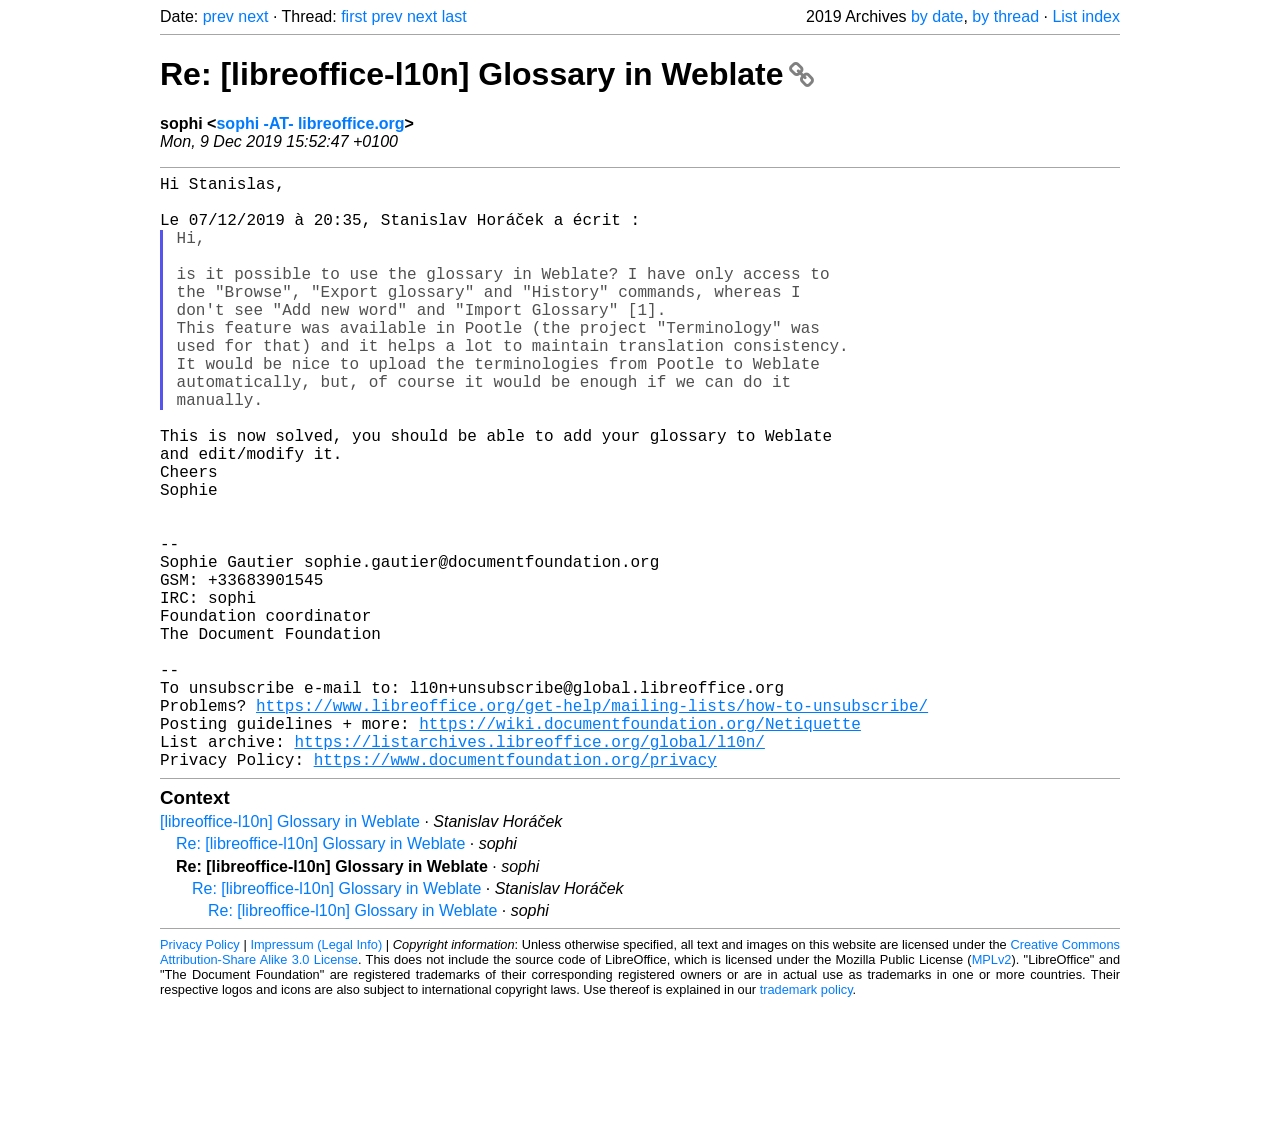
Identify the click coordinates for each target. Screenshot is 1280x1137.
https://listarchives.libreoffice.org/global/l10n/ (529, 869)
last (454, 16)
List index (1086, 16)
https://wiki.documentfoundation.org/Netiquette (640, 847)
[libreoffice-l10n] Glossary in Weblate (290, 953)
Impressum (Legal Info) (316, 1076)
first (354, 16)
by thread (1005, 16)
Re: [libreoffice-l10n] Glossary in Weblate (487, 74)
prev (218, 16)
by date (937, 16)
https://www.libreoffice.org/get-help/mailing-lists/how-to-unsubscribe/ (592, 825)
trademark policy (806, 1121)
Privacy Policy (200, 1076)
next (253, 16)
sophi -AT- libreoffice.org (310, 123)
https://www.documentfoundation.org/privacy (515, 891)
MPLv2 (992, 1091)
